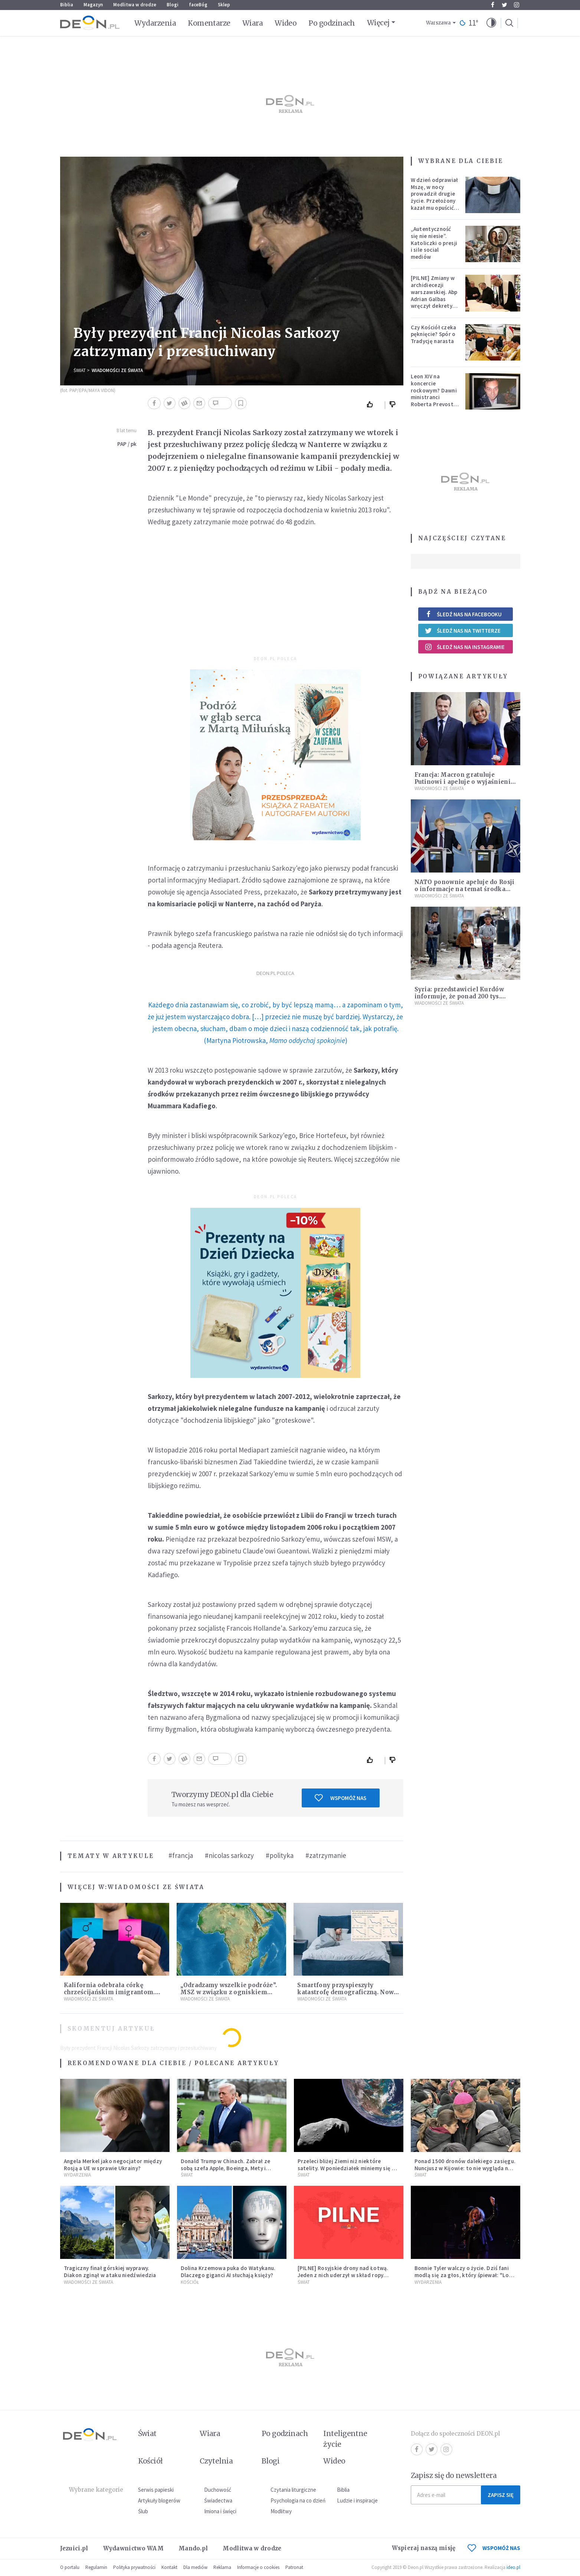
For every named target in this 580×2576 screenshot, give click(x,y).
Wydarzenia (155, 23)
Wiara (252, 23)
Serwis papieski (156, 2489)
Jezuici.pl (74, 2548)
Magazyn (93, 4)
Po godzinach (331, 23)
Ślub (143, 2511)
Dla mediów (195, 2567)
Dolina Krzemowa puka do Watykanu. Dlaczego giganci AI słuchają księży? (228, 2271)
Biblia (66, 4)
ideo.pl (513, 2567)
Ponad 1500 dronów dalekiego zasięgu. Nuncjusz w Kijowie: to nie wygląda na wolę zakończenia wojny (465, 2168)
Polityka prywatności (134, 2567)
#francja (180, 1855)
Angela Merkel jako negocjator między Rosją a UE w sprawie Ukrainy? (113, 2165)
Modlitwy (281, 2511)
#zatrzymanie (325, 1855)
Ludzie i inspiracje (357, 2500)
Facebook (492, 5)
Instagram (516, 5)
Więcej (378, 22)
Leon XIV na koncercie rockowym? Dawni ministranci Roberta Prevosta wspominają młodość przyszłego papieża (434, 404)
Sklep (224, 4)
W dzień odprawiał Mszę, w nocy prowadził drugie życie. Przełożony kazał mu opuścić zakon (434, 197)
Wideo (285, 23)
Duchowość (217, 2489)
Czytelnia (216, 2460)
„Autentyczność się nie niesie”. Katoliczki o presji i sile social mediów (434, 242)
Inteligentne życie (345, 2439)
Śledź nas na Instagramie (465, 646)
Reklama (222, 2567)
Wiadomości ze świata (117, 370)
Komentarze (209, 23)
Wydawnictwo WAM (133, 2548)
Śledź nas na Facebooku (463, 614)
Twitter (504, 5)
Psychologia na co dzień (298, 2500)
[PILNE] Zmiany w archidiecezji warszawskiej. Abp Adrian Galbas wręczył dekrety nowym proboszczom (434, 298)
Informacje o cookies (258, 2567)
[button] (491, 23)
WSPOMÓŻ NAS (494, 2547)
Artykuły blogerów (159, 2500)
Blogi (172, 4)
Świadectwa (218, 2500)
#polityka (280, 1855)
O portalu (69, 2567)
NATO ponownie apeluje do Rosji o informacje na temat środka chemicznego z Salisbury (464, 889)
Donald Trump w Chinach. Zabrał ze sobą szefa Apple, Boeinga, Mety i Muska (226, 2168)
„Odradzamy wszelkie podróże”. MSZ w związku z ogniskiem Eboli (228, 1992)
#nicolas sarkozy (229, 1855)
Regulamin (96, 2567)
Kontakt (169, 2567)
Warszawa (438, 22)
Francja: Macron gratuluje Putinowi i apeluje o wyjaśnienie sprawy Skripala (464, 781)
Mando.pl (193, 2548)
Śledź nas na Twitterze (463, 630)
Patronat (294, 2567)
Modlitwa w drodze (134, 4)
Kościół (190, 2282)
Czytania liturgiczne (293, 2489)
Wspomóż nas (340, 1797)
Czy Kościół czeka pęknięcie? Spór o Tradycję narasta (433, 334)
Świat (79, 370)
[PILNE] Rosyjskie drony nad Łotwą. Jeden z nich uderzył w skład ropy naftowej (343, 2275)
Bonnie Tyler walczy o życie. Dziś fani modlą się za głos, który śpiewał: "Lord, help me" (465, 2275)
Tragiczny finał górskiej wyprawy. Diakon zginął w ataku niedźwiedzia (110, 2271)
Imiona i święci (220, 2511)
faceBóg (198, 4)
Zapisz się (501, 2494)
